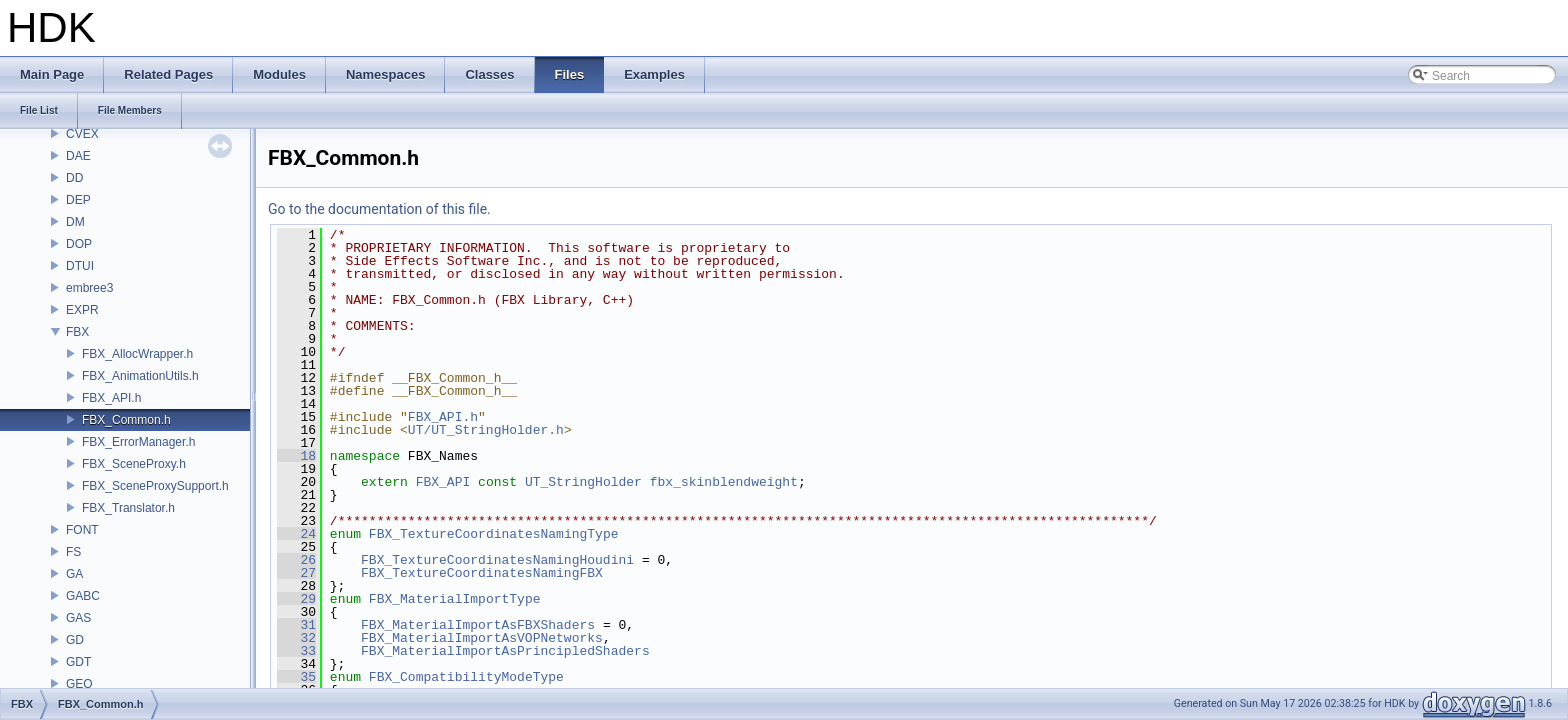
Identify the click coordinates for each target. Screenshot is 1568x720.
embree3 (89, 288)
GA (74, 574)
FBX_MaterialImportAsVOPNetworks (482, 638)
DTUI (80, 266)
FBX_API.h (111, 398)
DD (74, 178)
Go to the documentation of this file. (379, 209)
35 (296, 677)
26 (296, 560)
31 (296, 625)
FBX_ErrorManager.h (138, 442)
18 (296, 456)
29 (296, 599)
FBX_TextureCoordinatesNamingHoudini (497, 560)
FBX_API (443, 482)
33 (296, 651)
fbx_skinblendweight (724, 482)
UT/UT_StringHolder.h (486, 430)
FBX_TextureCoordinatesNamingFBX (482, 573)
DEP (78, 200)
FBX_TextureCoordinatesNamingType (494, 534)
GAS (78, 618)
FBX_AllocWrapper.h (137, 354)
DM (75, 222)
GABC (83, 596)
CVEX (82, 134)
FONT (82, 530)
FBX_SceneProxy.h (134, 464)
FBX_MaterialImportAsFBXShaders (478, 625)
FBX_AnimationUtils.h (140, 376)
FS (73, 552)
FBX (77, 332)
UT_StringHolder (583, 482)
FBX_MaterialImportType (455, 599)
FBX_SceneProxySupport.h (155, 486)
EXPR (82, 310)
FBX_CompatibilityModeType (466, 677)
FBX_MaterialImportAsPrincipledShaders (505, 651)
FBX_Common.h (126, 420)
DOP (79, 244)
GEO (79, 684)
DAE (78, 156)
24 (296, 534)
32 (296, 638)
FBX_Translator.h (128, 508)
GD (75, 640)
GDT (78, 662)
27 (296, 573)
